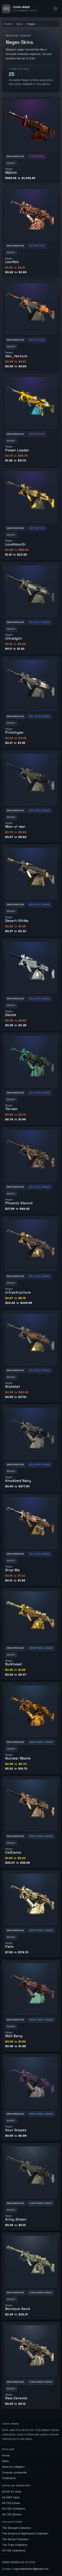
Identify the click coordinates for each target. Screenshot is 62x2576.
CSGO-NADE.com (13, 2562)
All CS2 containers (13, 2508)
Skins (19, 24)
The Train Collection (14, 2544)
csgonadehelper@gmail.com (30, 2568)
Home (8, 24)
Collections (9, 2478)
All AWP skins (11, 2497)
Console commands (14, 2472)
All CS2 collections (13, 2550)
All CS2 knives (11, 2503)
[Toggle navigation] (55, 8)
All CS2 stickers (12, 2514)
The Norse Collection (15, 2539)
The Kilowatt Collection (16, 2528)
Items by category (13, 2466)
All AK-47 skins (11, 2491)
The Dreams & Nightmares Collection (25, 2533)
